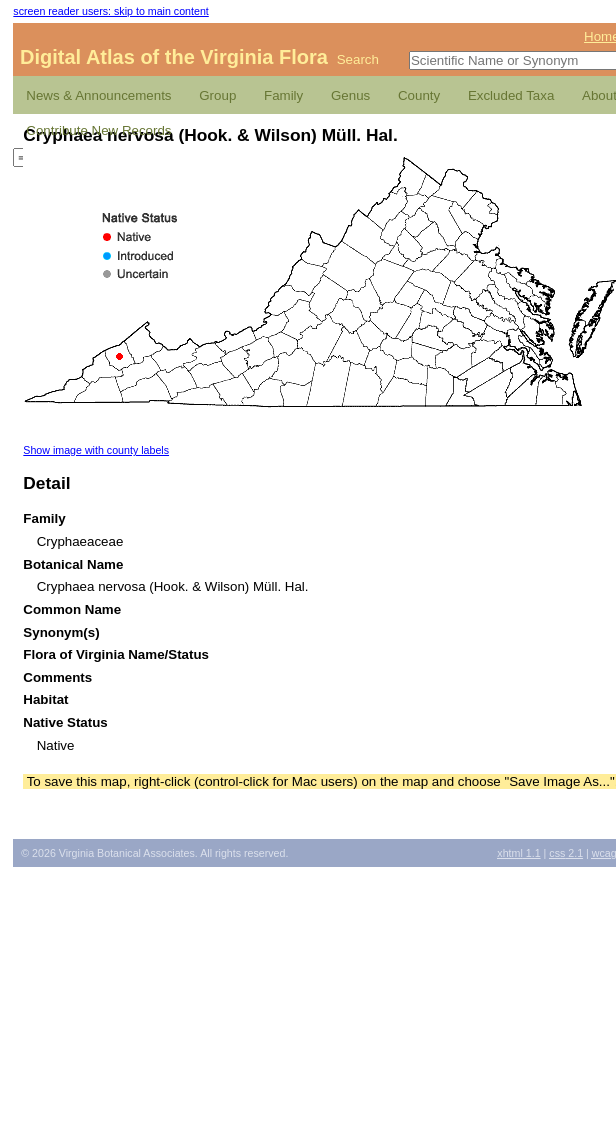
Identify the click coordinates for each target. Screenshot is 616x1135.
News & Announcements (98, 95)
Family (283, 95)
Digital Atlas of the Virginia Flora (174, 57)
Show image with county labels (96, 450)
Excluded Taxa (511, 95)
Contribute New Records (98, 130)
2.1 (566, 853)
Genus (350, 95)
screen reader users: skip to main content (110, 11)
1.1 (518, 853)
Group (217, 95)
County (419, 95)
